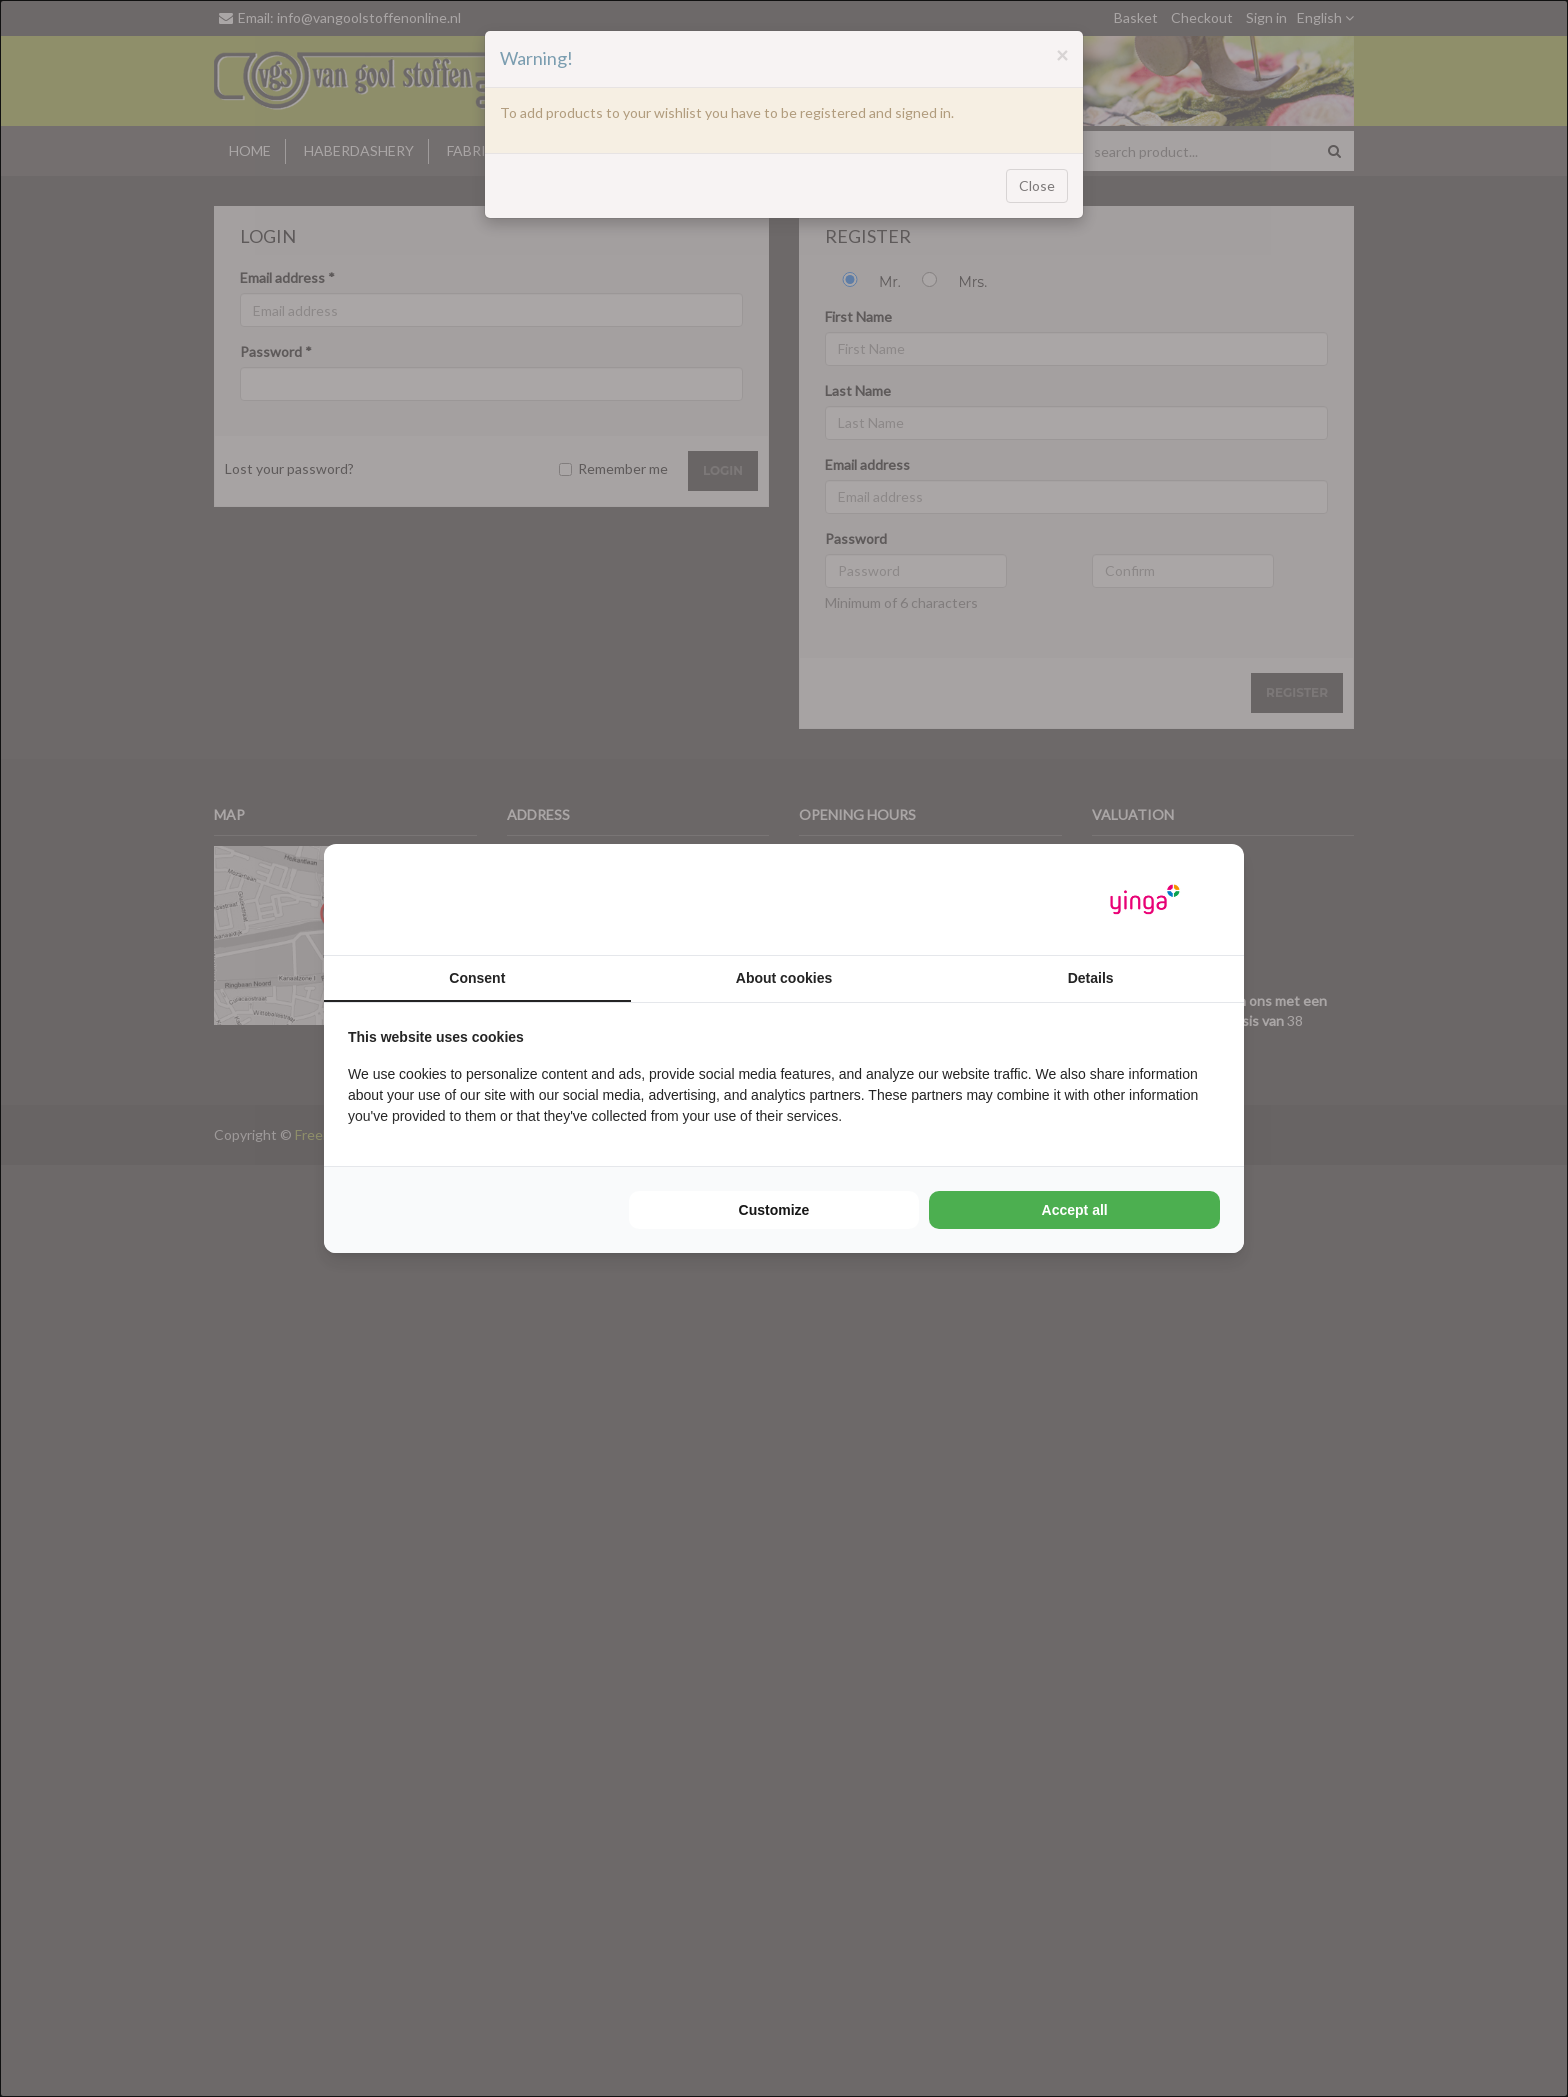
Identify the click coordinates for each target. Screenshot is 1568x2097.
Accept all (1075, 1210)
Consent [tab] (477, 978)
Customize (774, 1210)
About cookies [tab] (784, 978)
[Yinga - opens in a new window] (1145, 899)
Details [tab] (1091, 978)
